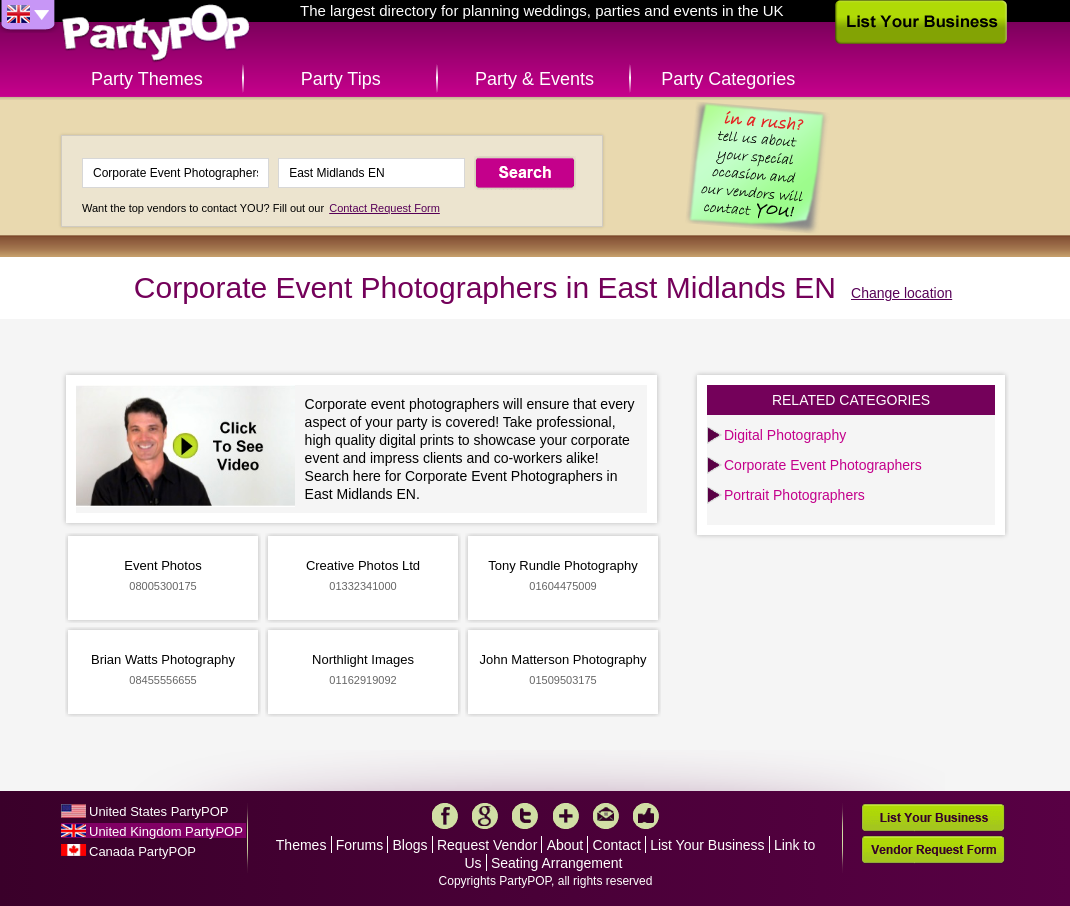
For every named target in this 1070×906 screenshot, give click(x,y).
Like (646, 816)
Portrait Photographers (794, 495)
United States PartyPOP (158, 811)
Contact (617, 845)
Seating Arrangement (557, 863)
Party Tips (341, 79)
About (565, 845)
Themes (301, 845)
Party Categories (728, 79)
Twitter (525, 816)
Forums (359, 845)
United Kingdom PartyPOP (166, 831)
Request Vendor (487, 845)
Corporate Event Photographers (823, 465)
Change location (901, 293)
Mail (606, 816)
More (566, 816)
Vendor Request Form (933, 849)
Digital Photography (785, 435)
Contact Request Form (384, 208)
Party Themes (147, 79)
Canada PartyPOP (142, 851)
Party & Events (534, 79)
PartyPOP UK (156, 33)
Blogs (410, 845)
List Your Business (707, 845)
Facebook (445, 816)
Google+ (485, 816)
